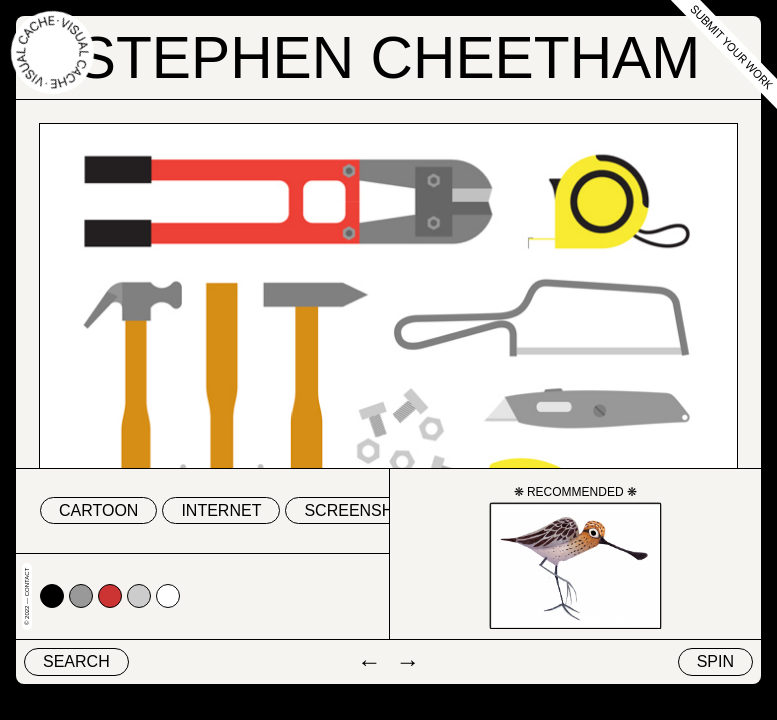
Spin (715, 661)
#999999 (81, 596)
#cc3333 (110, 596)
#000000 (52, 596)
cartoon (98, 510)
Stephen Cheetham (388, 57)
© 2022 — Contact (27, 596)
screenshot (359, 510)
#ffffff (168, 596)
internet (221, 510)
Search (76, 661)
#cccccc (139, 596)
